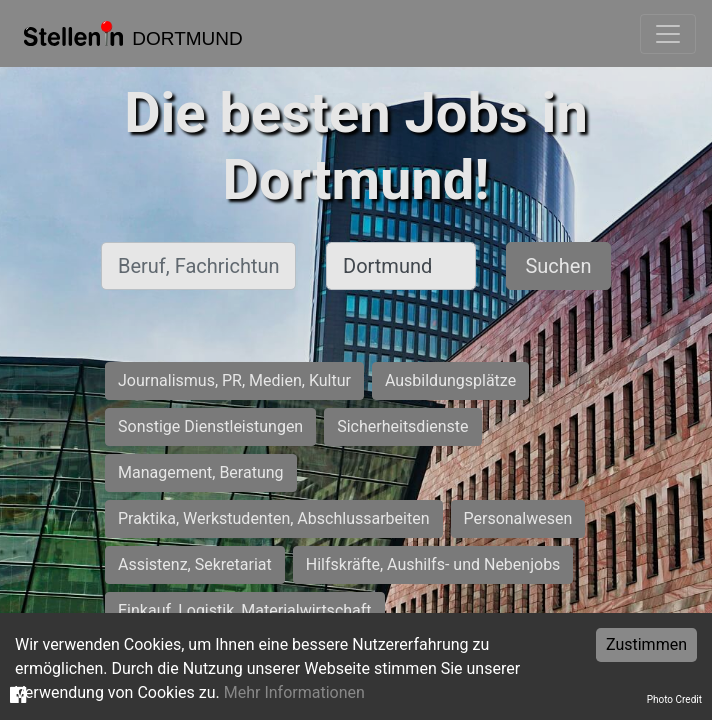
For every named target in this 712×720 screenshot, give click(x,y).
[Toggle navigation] (668, 34)
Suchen (558, 266)
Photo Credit (674, 699)
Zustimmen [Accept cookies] (646, 644)
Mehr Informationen (294, 692)
